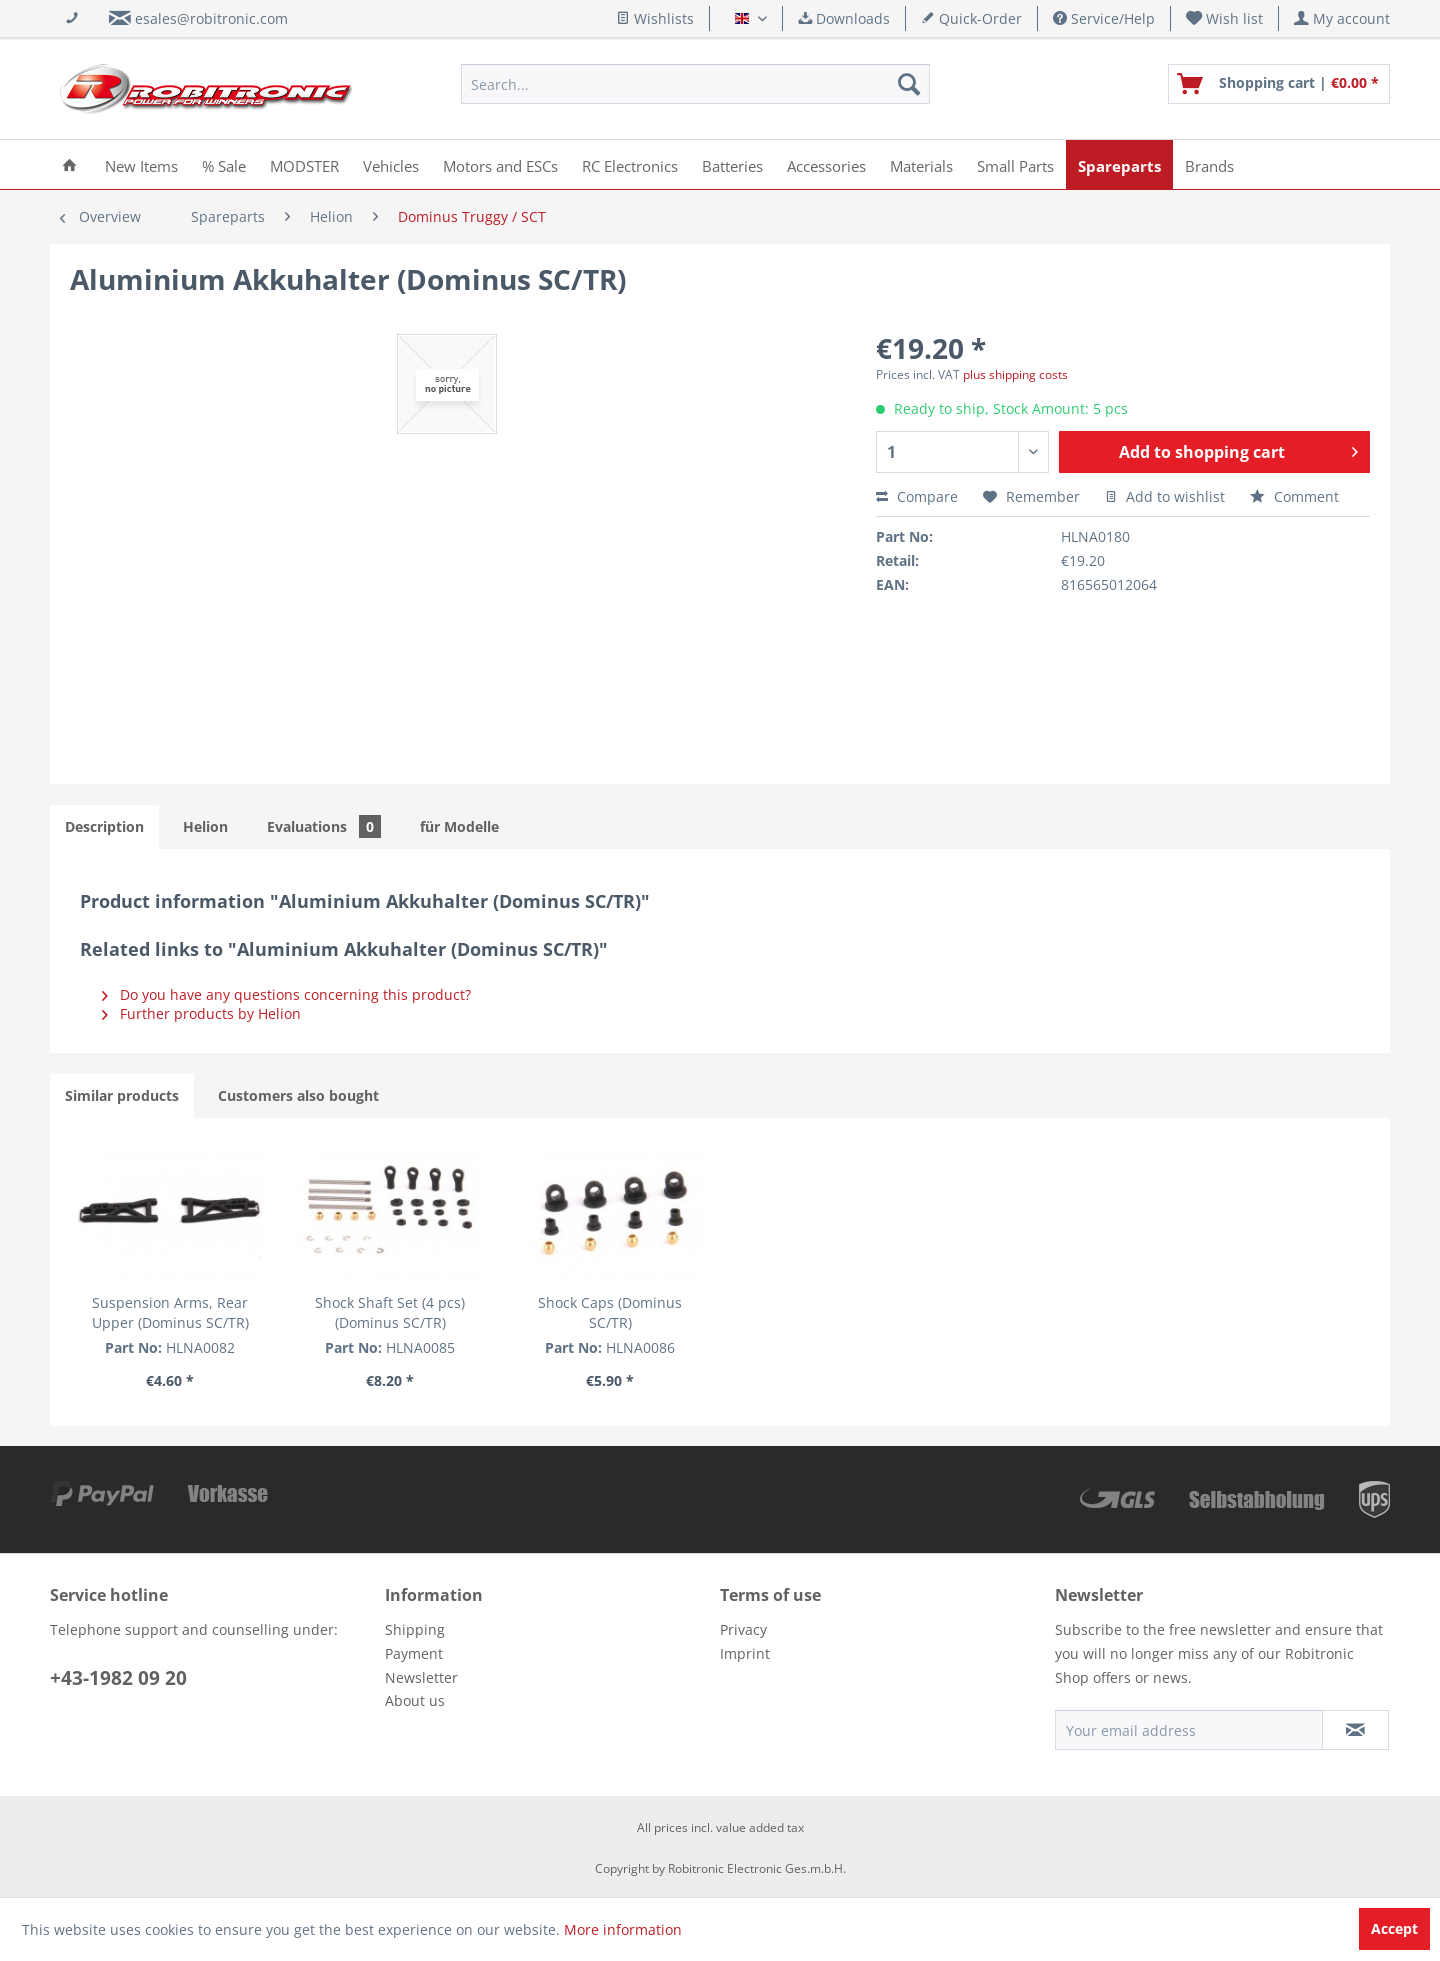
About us (415, 1700)
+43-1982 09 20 (118, 1678)
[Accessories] (826, 164)
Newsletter (421, 1677)
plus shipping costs (1015, 374)
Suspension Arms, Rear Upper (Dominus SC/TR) (192, 1312)
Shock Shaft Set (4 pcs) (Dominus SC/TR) (456, 1312)
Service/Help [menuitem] (1104, 18)
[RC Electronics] (630, 164)
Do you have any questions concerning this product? (286, 994)
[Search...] (695, 84)
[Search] (909, 84)
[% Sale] (224, 164)
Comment (1294, 496)
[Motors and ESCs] (500, 164)
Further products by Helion (201, 1013)
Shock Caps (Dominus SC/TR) (720, 1302)
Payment (414, 1653)
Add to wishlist (1165, 496)
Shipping (415, 1629)
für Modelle (459, 826)
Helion (205, 826)
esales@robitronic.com (211, 18)
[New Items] (141, 164)
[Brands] (1209, 164)
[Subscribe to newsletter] (1355, 1730)
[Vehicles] (391, 164)
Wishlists (655, 18)
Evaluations (324, 826)
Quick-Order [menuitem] (971, 18)
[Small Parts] (1015, 164)
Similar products (122, 1095)
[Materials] (921, 164)
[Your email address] (1189, 1730)
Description (104, 826)
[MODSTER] (304, 164)
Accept (1394, 1928)
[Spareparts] (1119, 164)
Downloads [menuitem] (844, 18)
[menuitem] (1225, 18)
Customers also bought (298, 1095)
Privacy (743, 1629)
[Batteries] (732, 164)
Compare (917, 496)
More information (623, 1929)
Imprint (745, 1653)
